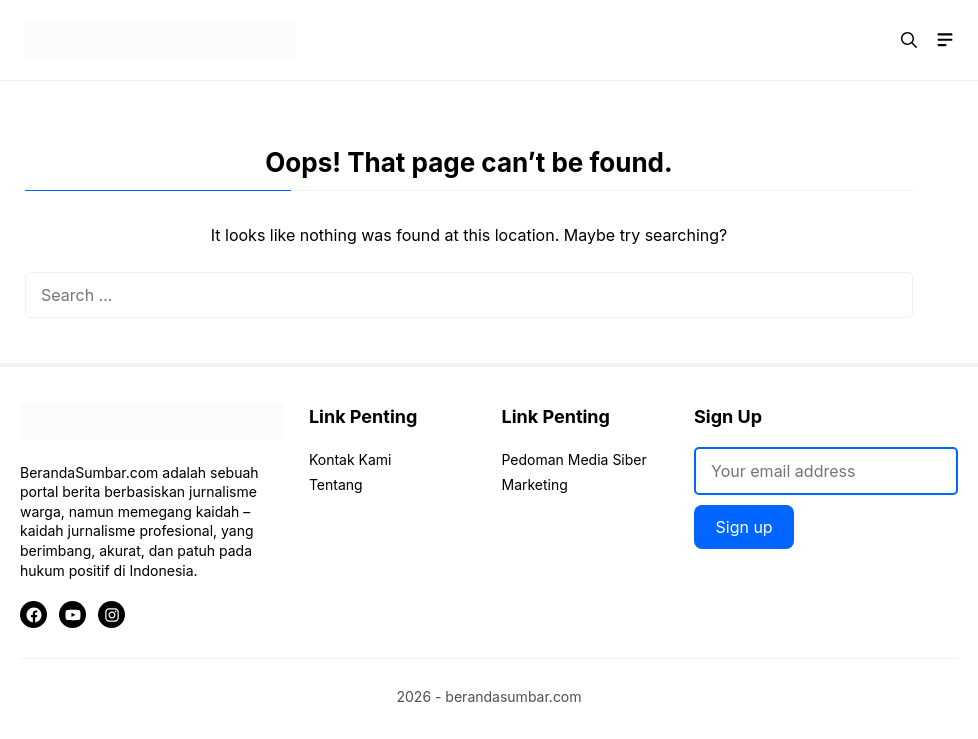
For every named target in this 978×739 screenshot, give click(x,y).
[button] (909, 40)
